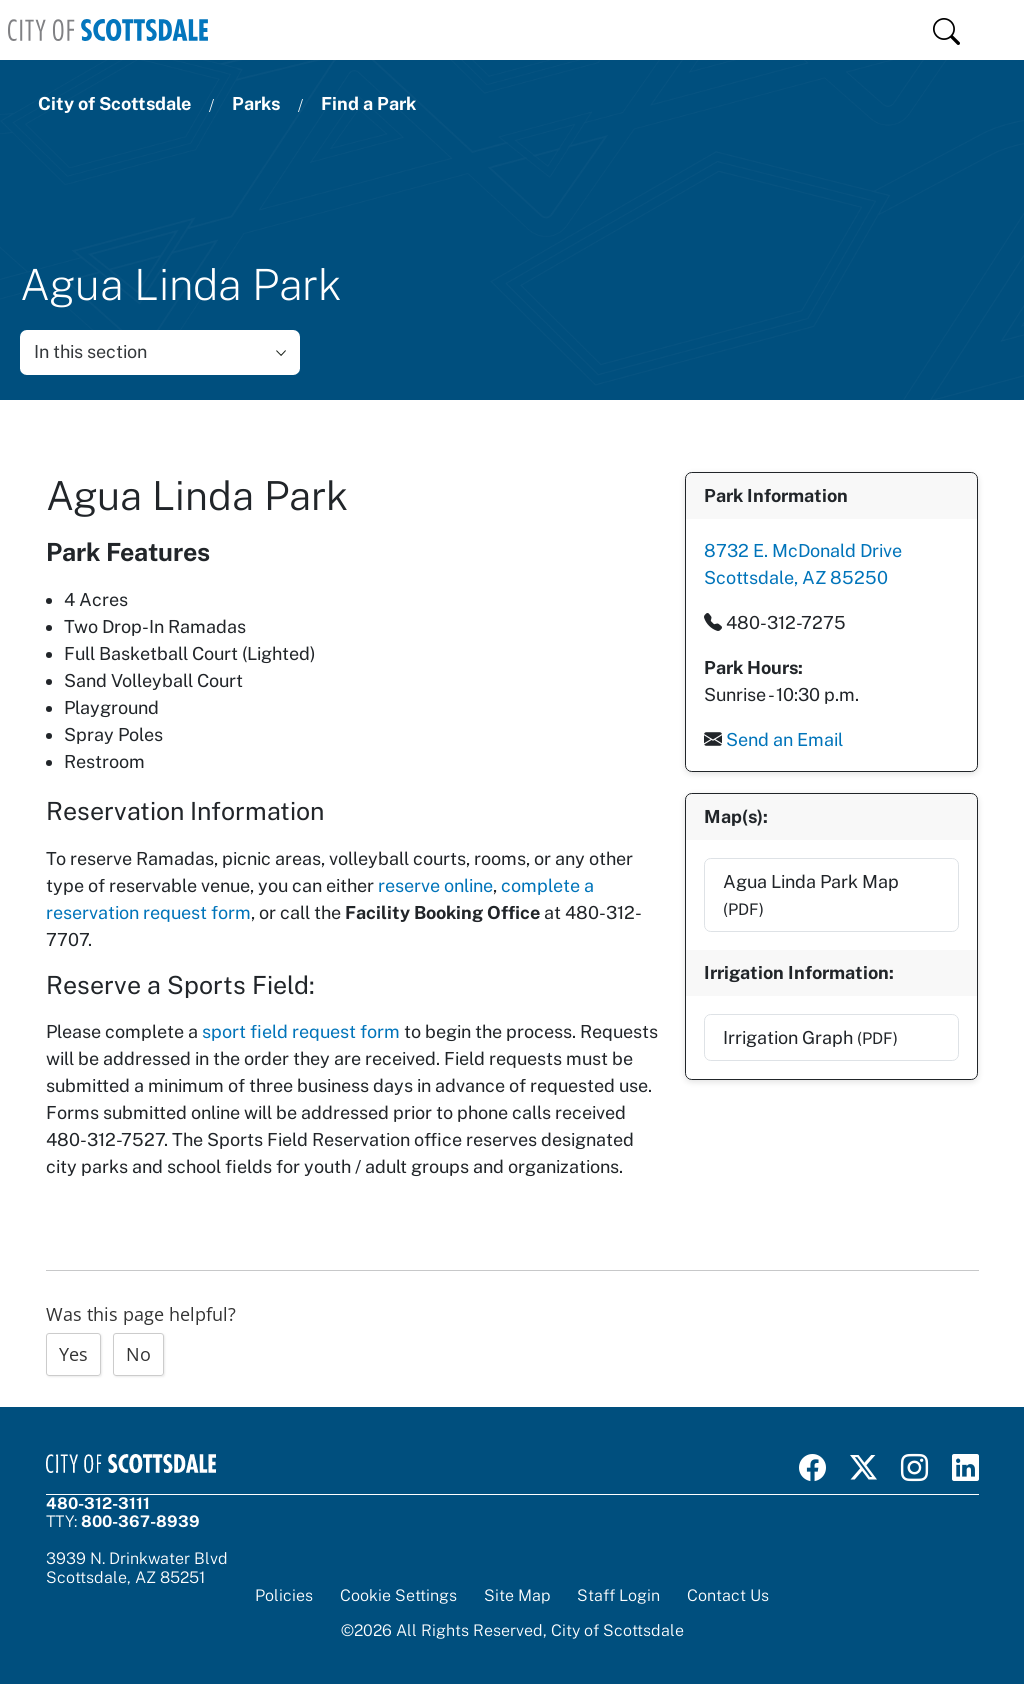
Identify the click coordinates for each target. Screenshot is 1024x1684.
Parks (256, 103)
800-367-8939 (140, 1521)
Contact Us (728, 1595)
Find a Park (368, 103)
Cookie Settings (398, 1596)
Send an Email (783, 738)
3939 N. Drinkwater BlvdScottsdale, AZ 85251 (137, 1567)
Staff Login (618, 1595)
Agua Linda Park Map (810, 894)
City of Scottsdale (114, 103)
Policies (284, 1595)
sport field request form (301, 1031)
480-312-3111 (98, 1503)
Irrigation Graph (809, 1036)
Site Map (517, 1595)
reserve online (435, 885)
